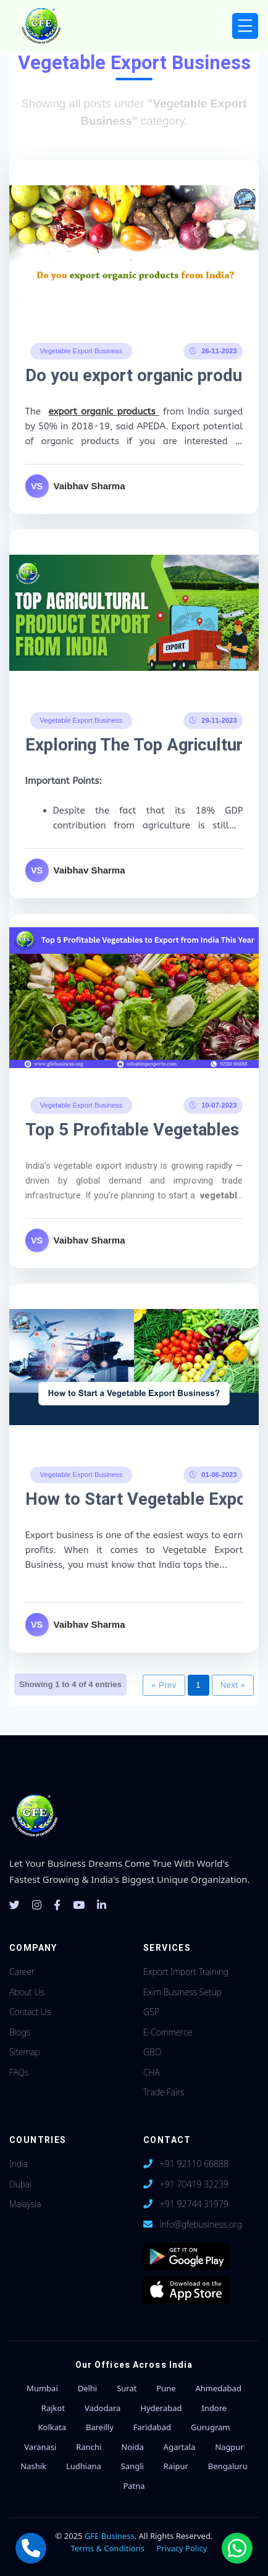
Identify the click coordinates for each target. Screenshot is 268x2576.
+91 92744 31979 (194, 2204)
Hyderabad (161, 2408)
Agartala (180, 2446)
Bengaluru (228, 2466)
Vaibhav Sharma (89, 486)
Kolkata (52, 2427)
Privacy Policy (181, 2548)
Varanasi (40, 2446)
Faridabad (152, 2427)
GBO (152, 2052)
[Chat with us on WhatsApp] (237, 2548)
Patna (133, 2485)
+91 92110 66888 (194, 2164)
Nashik (33, 2466)
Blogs (19, 2032)
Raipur (176, 2466)
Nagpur (229, 2446)
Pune (165, 2388)
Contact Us (30, 2012)
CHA (151, 2072)
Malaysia (25, 2204)
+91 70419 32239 (194, 2184)
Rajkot (53, 2408)
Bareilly (100, 2427)
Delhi (88, 2388)
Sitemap (24, 2052)
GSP (151, 2012)
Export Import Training (185, 1971)
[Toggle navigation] (245, 26)
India (18, 2164)
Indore (214, 2408)
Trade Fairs (163, 2092)
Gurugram (210, 2427)
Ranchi (88, 2446)
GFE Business (110, 2535)
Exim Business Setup (182, 1992)
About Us (26, 1992)
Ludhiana (83, 2466)
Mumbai (42, 2388)
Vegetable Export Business (81, 350)
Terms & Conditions (107, 2548)
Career (22, 1971)
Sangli (132, 2466)
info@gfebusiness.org (201, 2224)
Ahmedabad (218, 2388)
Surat (126, 2388)
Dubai (20, 2184)
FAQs (18, 2072)
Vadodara (102, 2408)
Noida (132, 2446)
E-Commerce (167, 2032)
